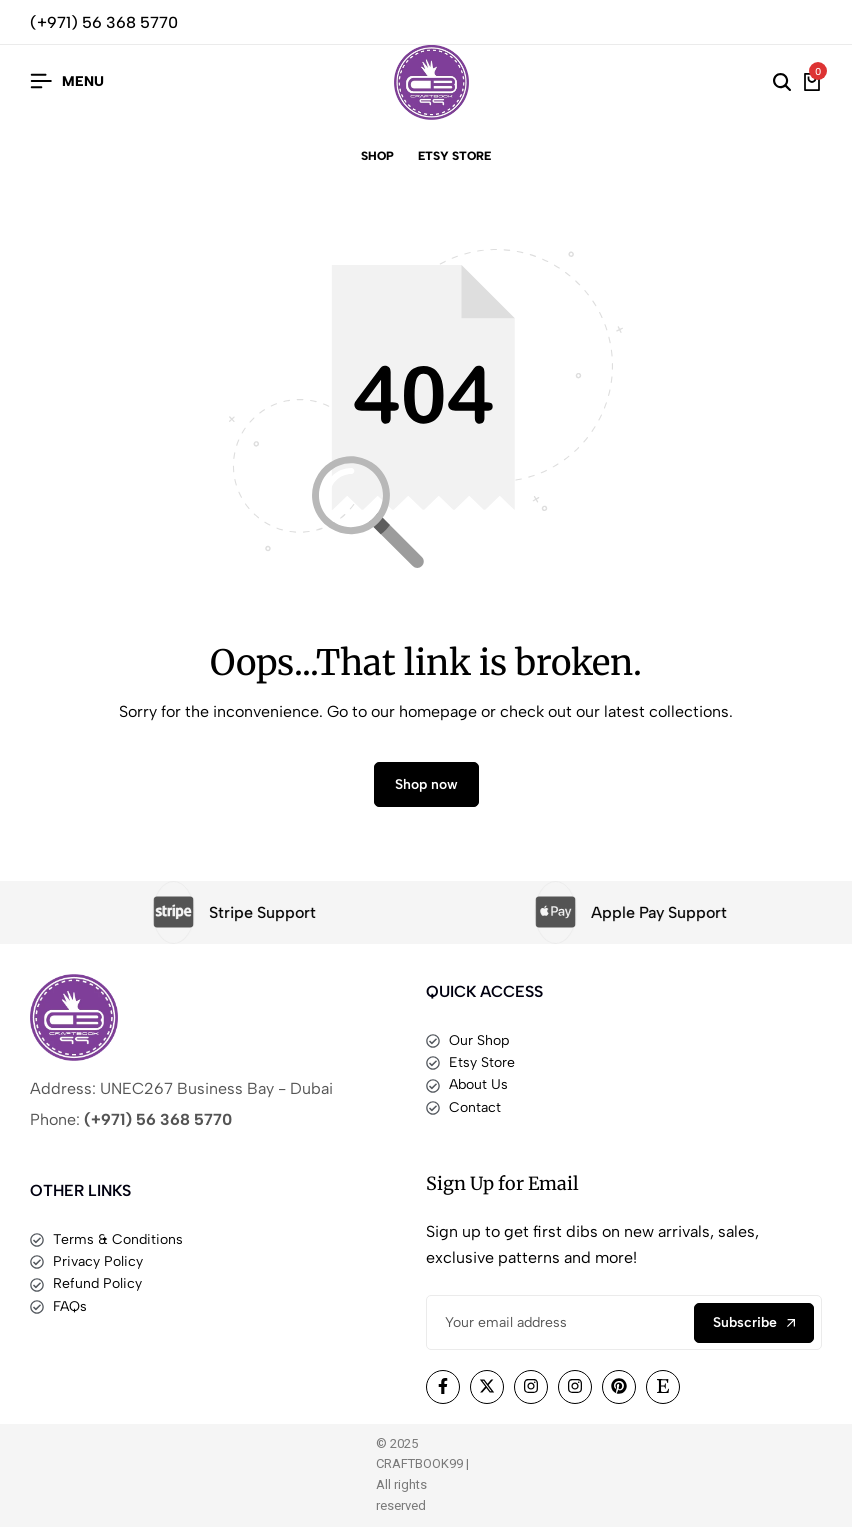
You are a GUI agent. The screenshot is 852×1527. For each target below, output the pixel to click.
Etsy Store (454, 156)
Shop (377, 156)
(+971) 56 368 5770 (104, 22)
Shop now (426, 784)
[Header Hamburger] (67, 81)
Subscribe (754, 1322)
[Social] (443, 1387)
